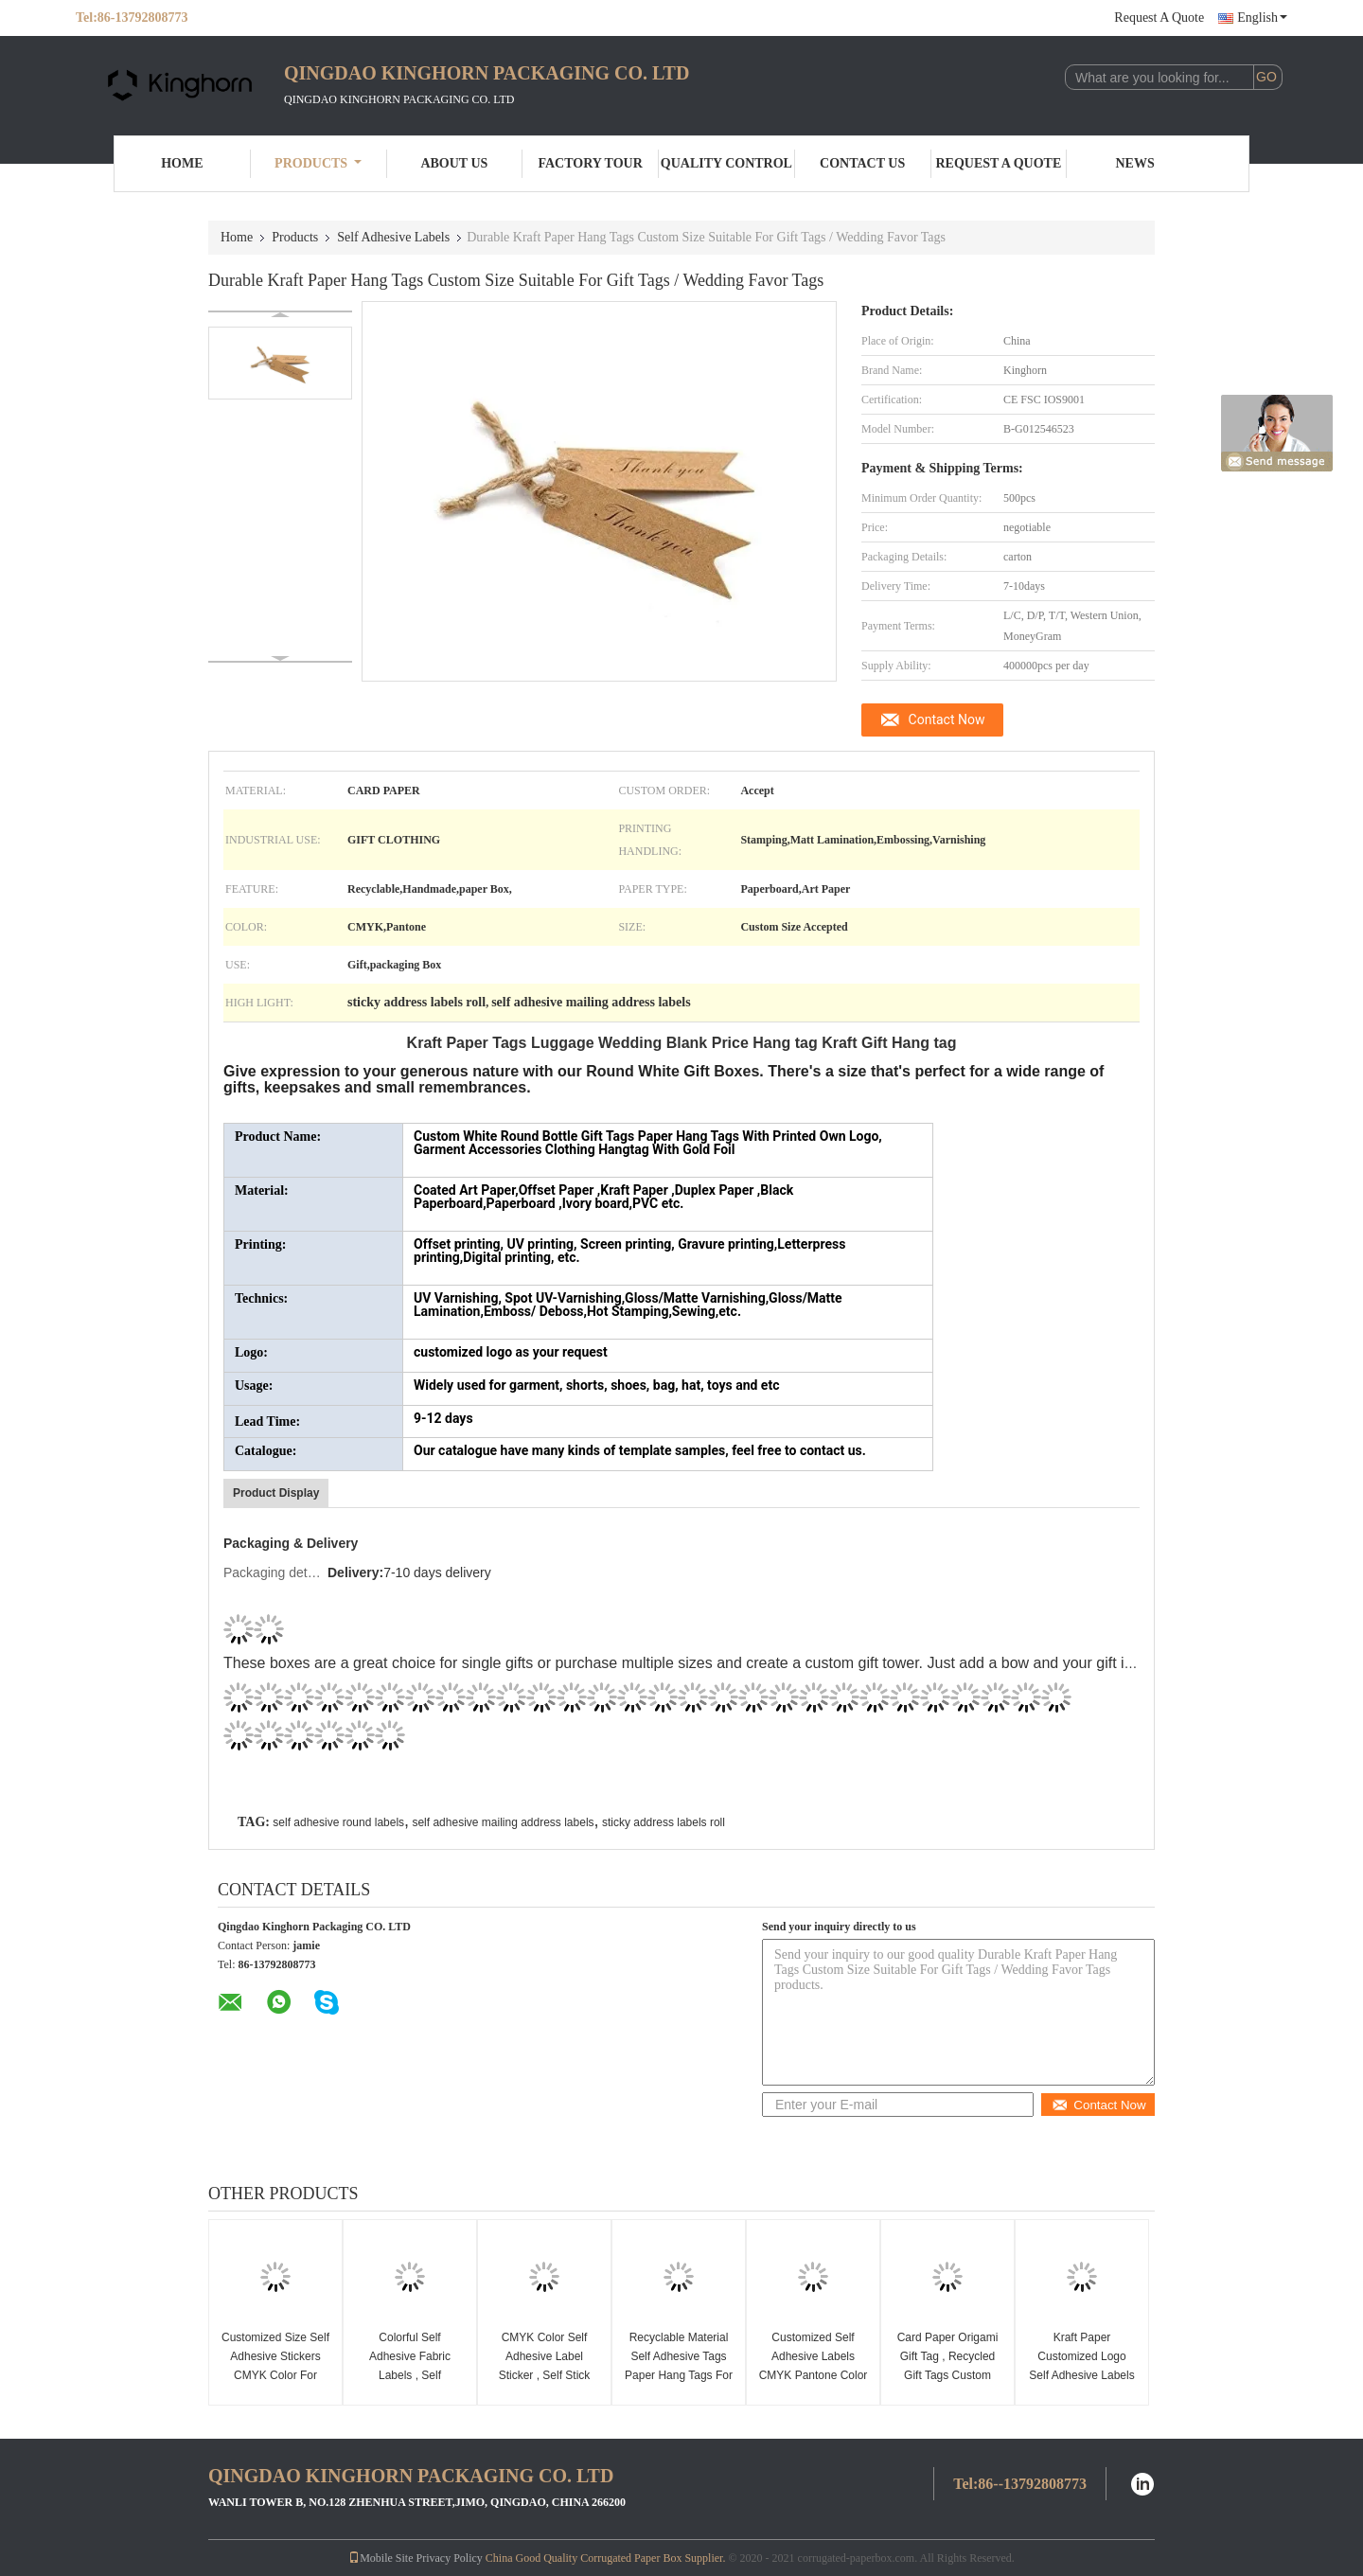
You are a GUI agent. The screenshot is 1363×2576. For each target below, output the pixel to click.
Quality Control (726, 163)
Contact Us (862, 163)
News (1135, 163)
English (1262, 17)
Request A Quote (1159, 17)
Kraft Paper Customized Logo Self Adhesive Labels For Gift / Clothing (1081, 2366)
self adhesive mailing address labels (502, 1822)
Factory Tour (590, 163)
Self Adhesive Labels (393, 237)
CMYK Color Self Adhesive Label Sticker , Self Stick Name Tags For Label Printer (544, 2375)
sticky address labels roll (663, 1822)
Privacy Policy (449, 2558)
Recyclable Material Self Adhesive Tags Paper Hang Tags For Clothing (679, 2366)
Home (182, 163)
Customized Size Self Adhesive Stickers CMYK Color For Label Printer (275, 2366)
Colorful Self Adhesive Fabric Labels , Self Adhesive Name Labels (410, 2375)
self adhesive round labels (338, 1822)
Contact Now (947, 719)
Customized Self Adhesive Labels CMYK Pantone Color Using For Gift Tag (813, 2366)
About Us (453, 163)
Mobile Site (380, 2558)
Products (318, 163)
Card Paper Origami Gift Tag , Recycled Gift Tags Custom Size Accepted (948, 2366)
